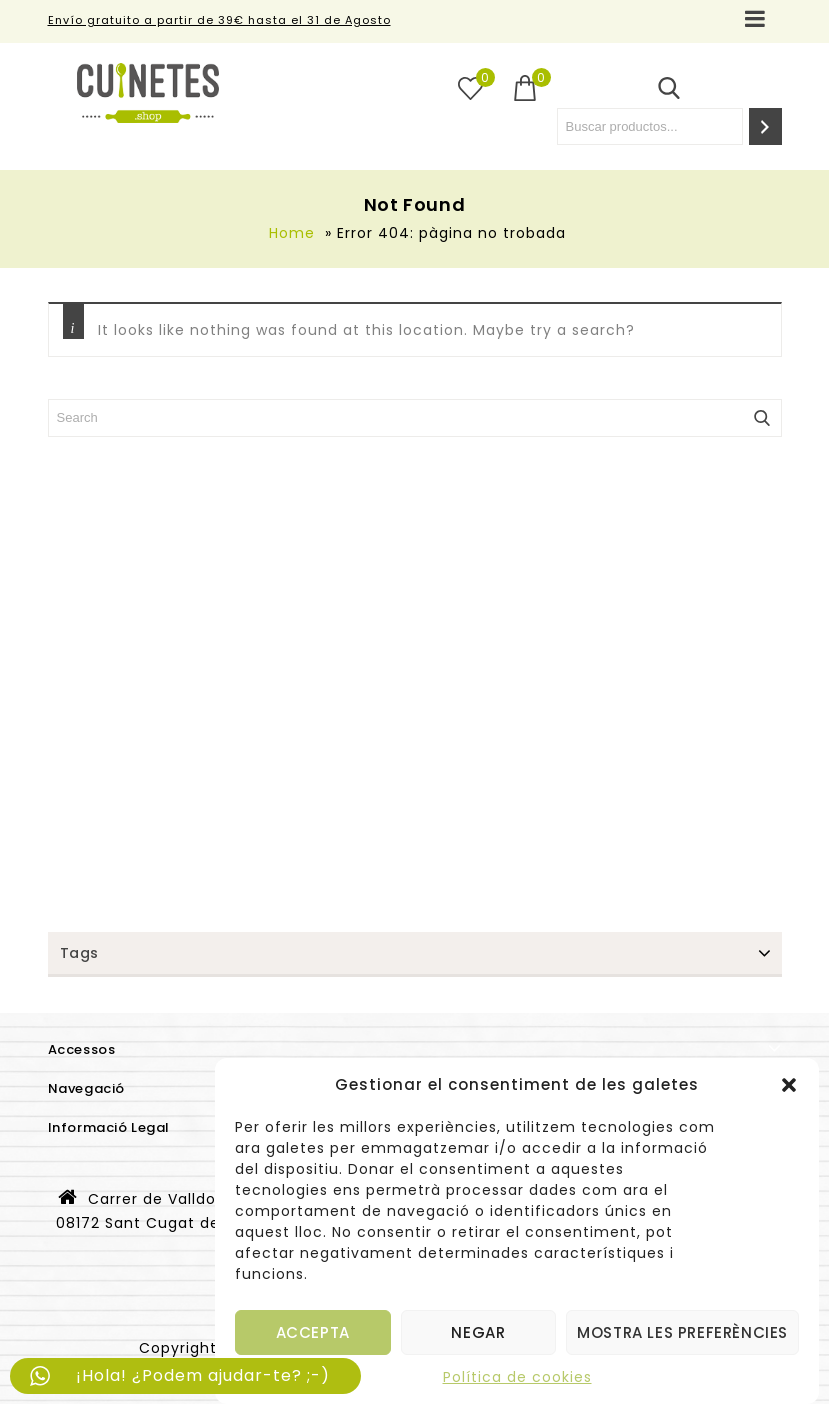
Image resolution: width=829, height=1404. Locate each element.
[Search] (765, 126)
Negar (478, 1332)
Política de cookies (517, 1377)
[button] (789, 1085)
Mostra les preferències (682, 1332)
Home (292, 233)
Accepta (313, 1332)
